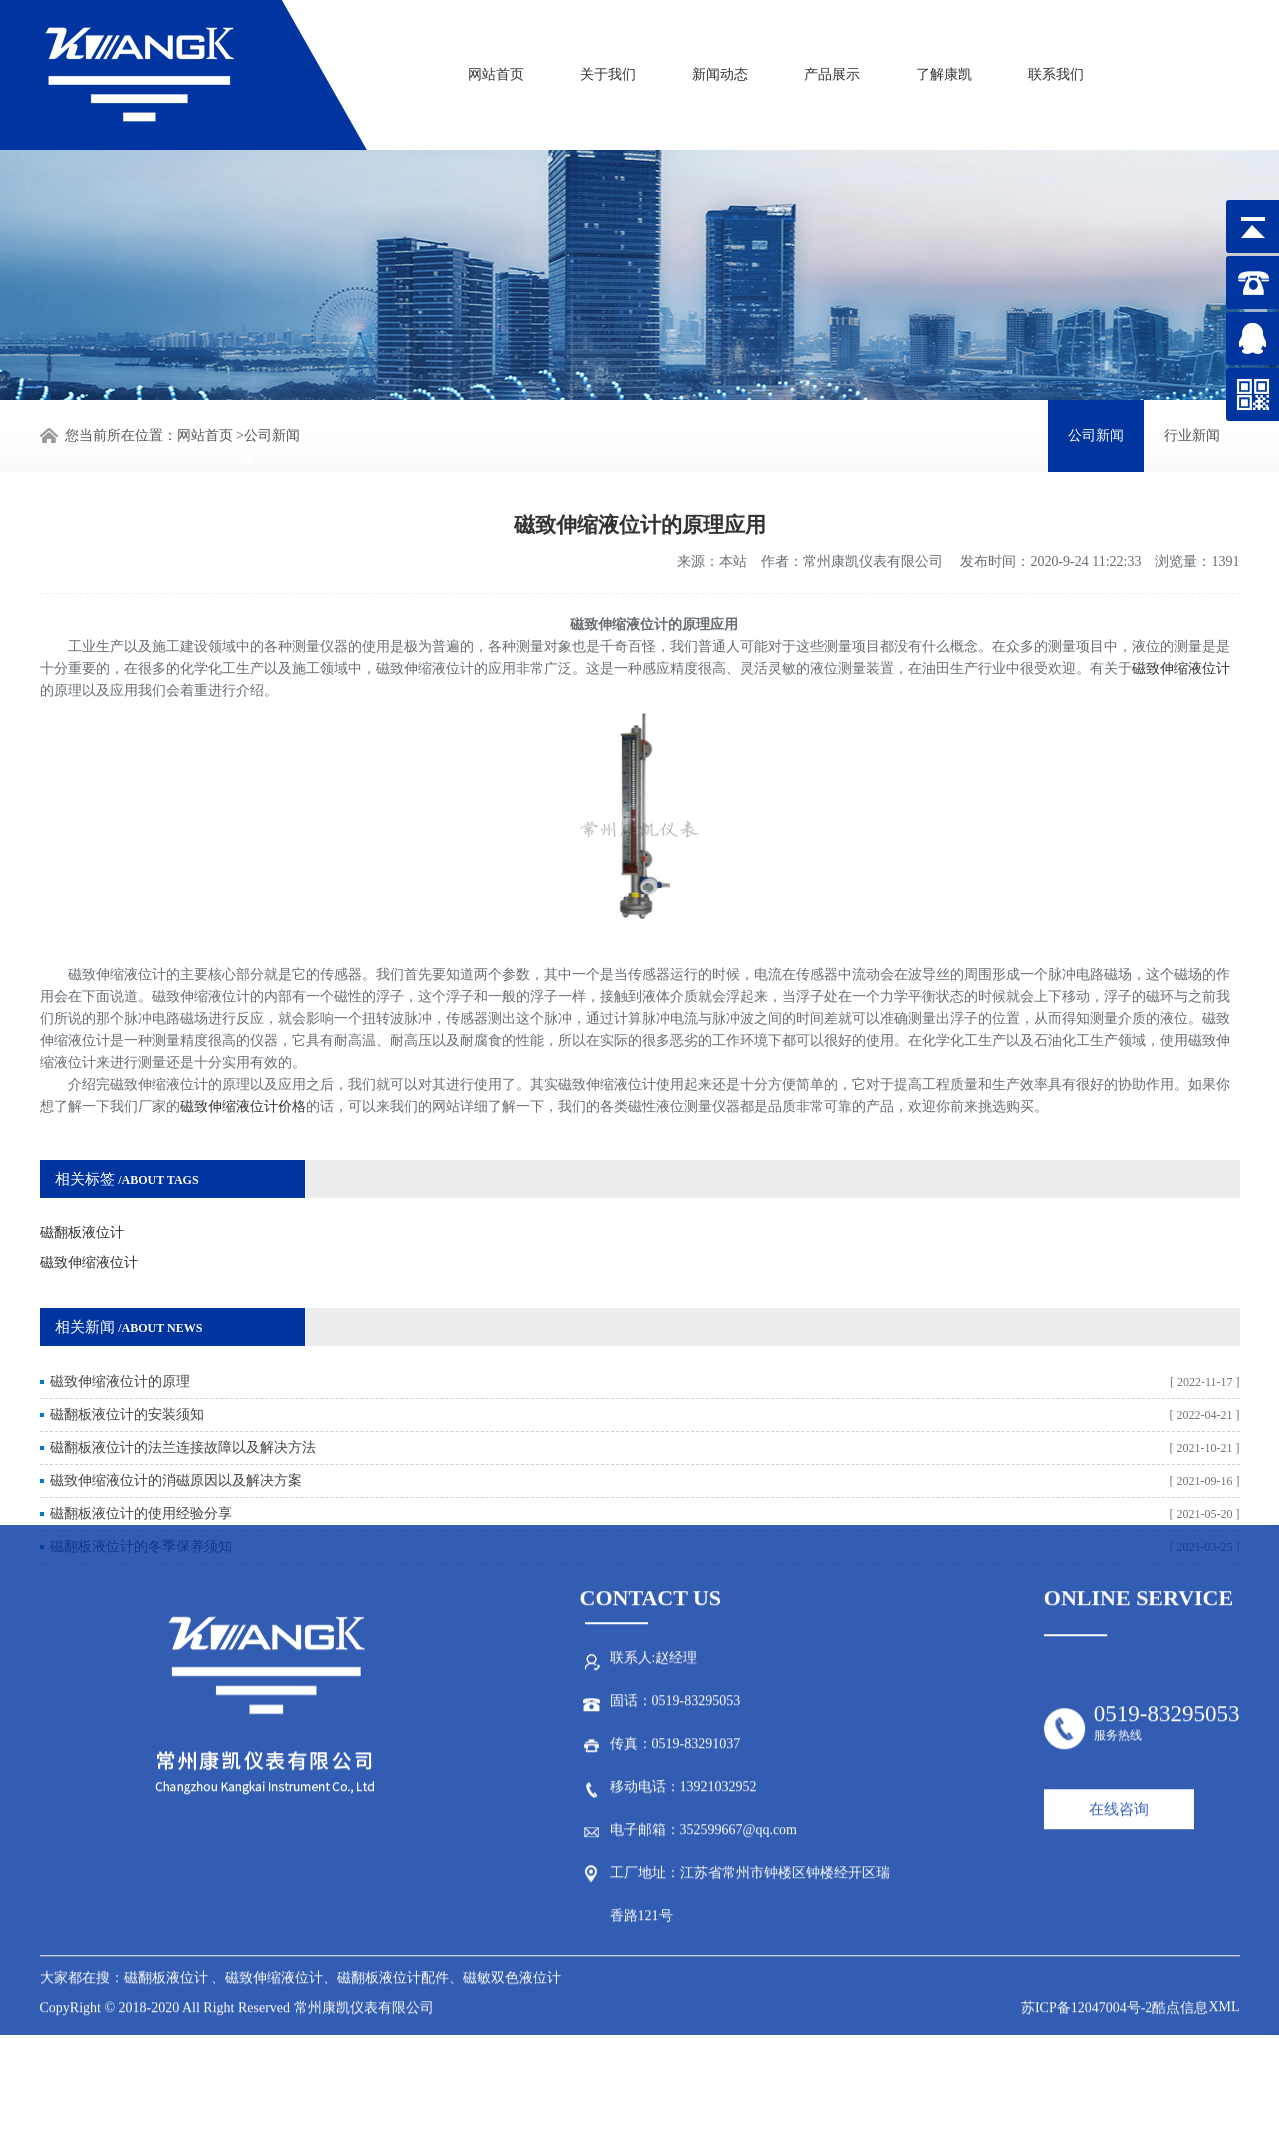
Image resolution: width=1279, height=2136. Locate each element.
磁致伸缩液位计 (1181, 619)
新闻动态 (720, 67)
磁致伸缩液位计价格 (243, 1057)
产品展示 (832, 67)
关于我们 (608, 67)
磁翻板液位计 (82, 1183)
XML (1223, 1786)
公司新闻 (272, 432)
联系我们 (1056, 67)
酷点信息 (1180, 1787)
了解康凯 (944, 67)
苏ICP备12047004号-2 (1086, 1787)
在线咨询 (1119, 1589)
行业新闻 (1192, 432)
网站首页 (496, 67)
